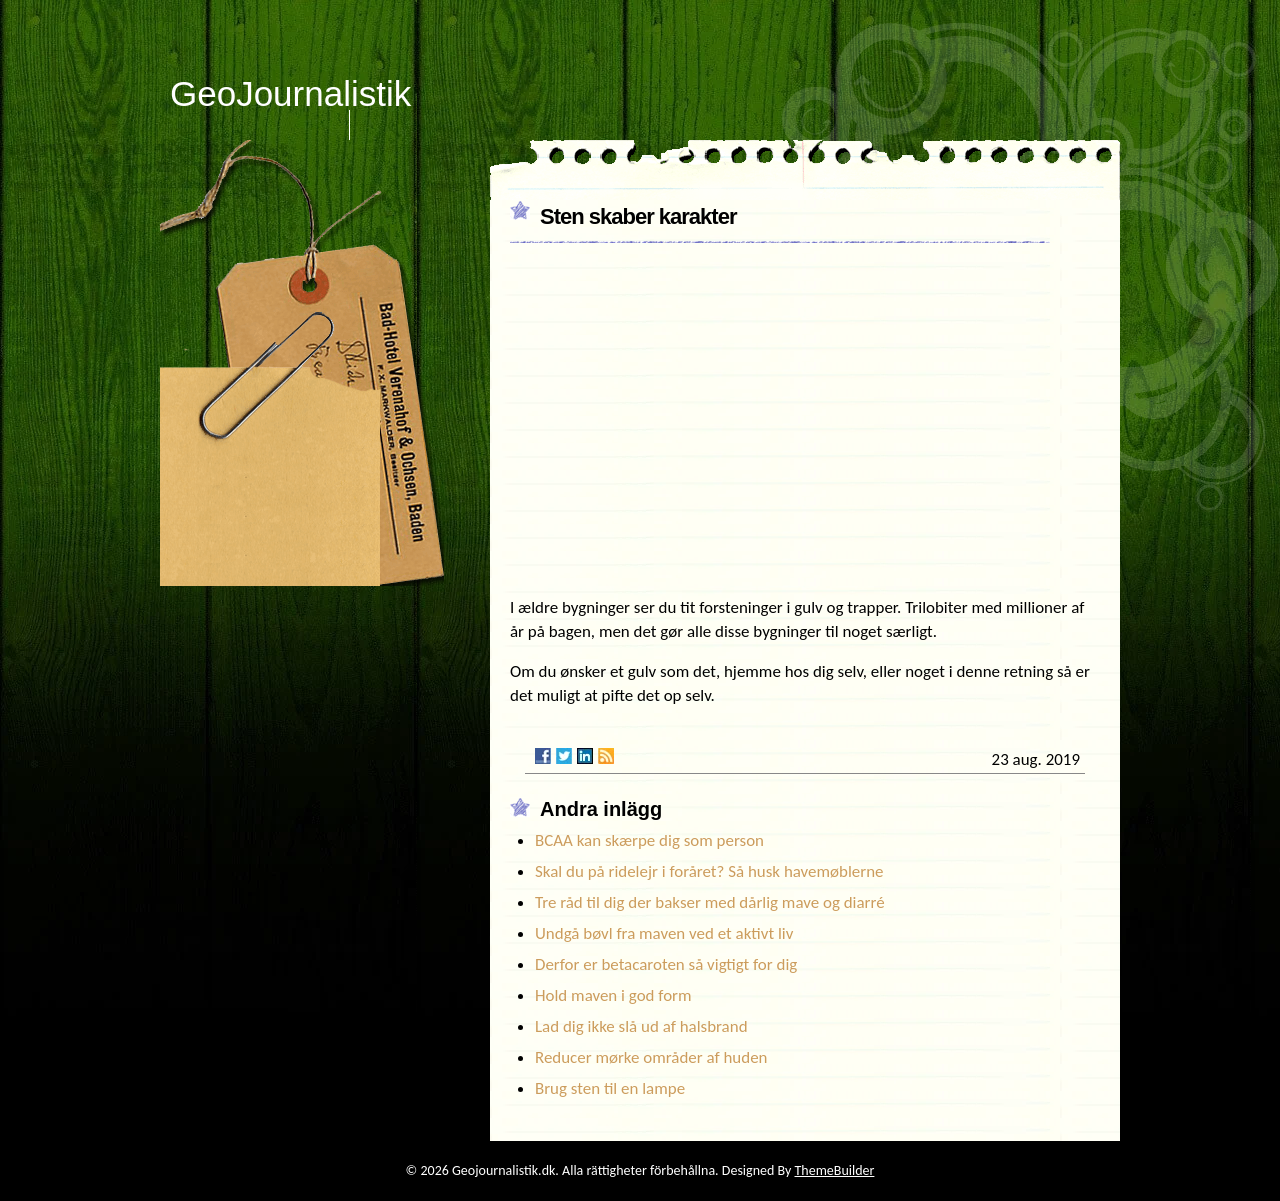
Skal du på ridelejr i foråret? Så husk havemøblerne (709, 871)
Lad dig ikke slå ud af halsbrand (641, 1026)
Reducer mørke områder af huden (651, 1057)
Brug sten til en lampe (610, 1088)
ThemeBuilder (835, 1170)
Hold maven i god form (613, 995)
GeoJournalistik (290, 93)
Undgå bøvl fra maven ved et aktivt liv (664, 933)
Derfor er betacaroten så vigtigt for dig (666, 964)
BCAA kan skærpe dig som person (649, 840)
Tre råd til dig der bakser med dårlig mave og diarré (710, 902)
